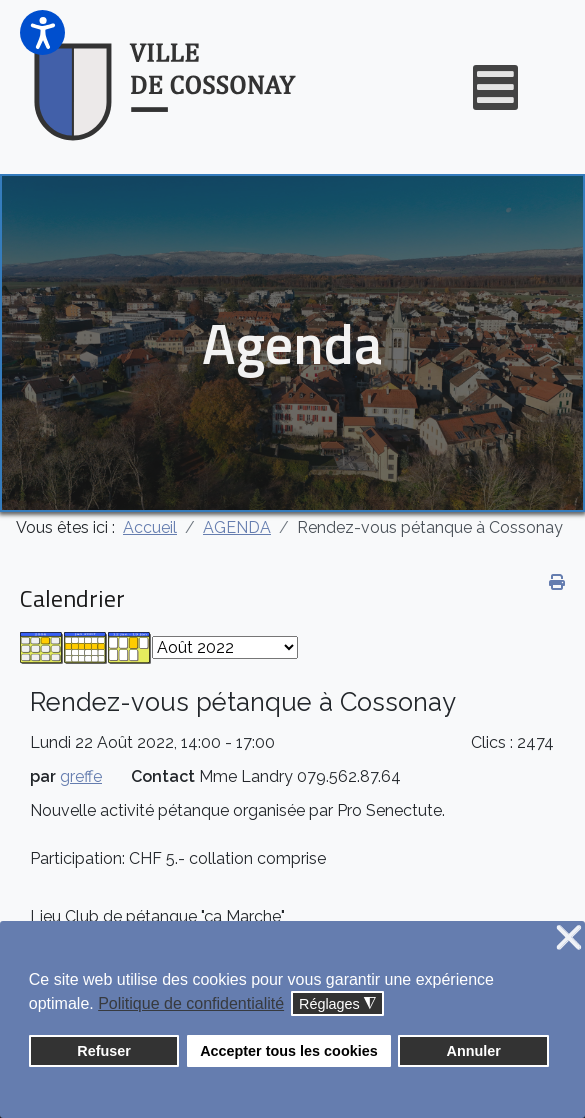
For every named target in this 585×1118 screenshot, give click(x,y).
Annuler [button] (474, 1051)
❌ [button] (569, 938)
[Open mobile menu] (495, 87)
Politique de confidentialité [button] (191, 1003)
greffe (81, 776)
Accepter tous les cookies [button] (289, 1051)
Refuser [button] (104, 1051)
